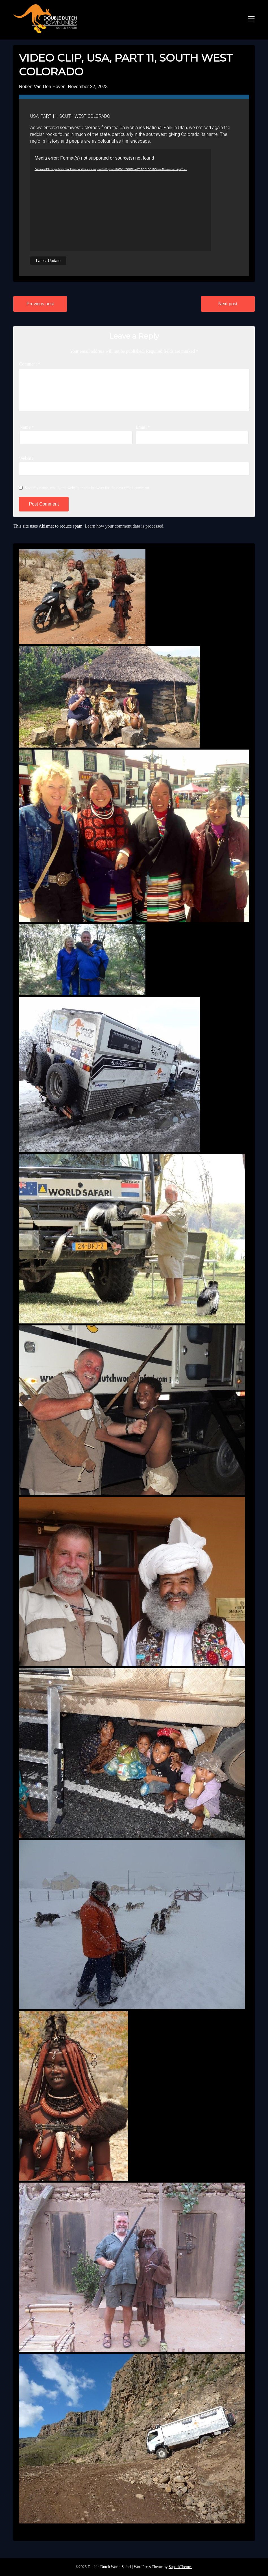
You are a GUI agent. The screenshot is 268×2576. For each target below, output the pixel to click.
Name (27, 427)
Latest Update (48, 260)
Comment (29, 364)
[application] (120, 200)
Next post (228, 303)
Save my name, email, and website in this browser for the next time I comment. (87, 488)
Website (26, 458)
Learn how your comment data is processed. (124, 526)
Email (143, 427)
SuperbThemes (180, 2567)
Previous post (40, 303)
